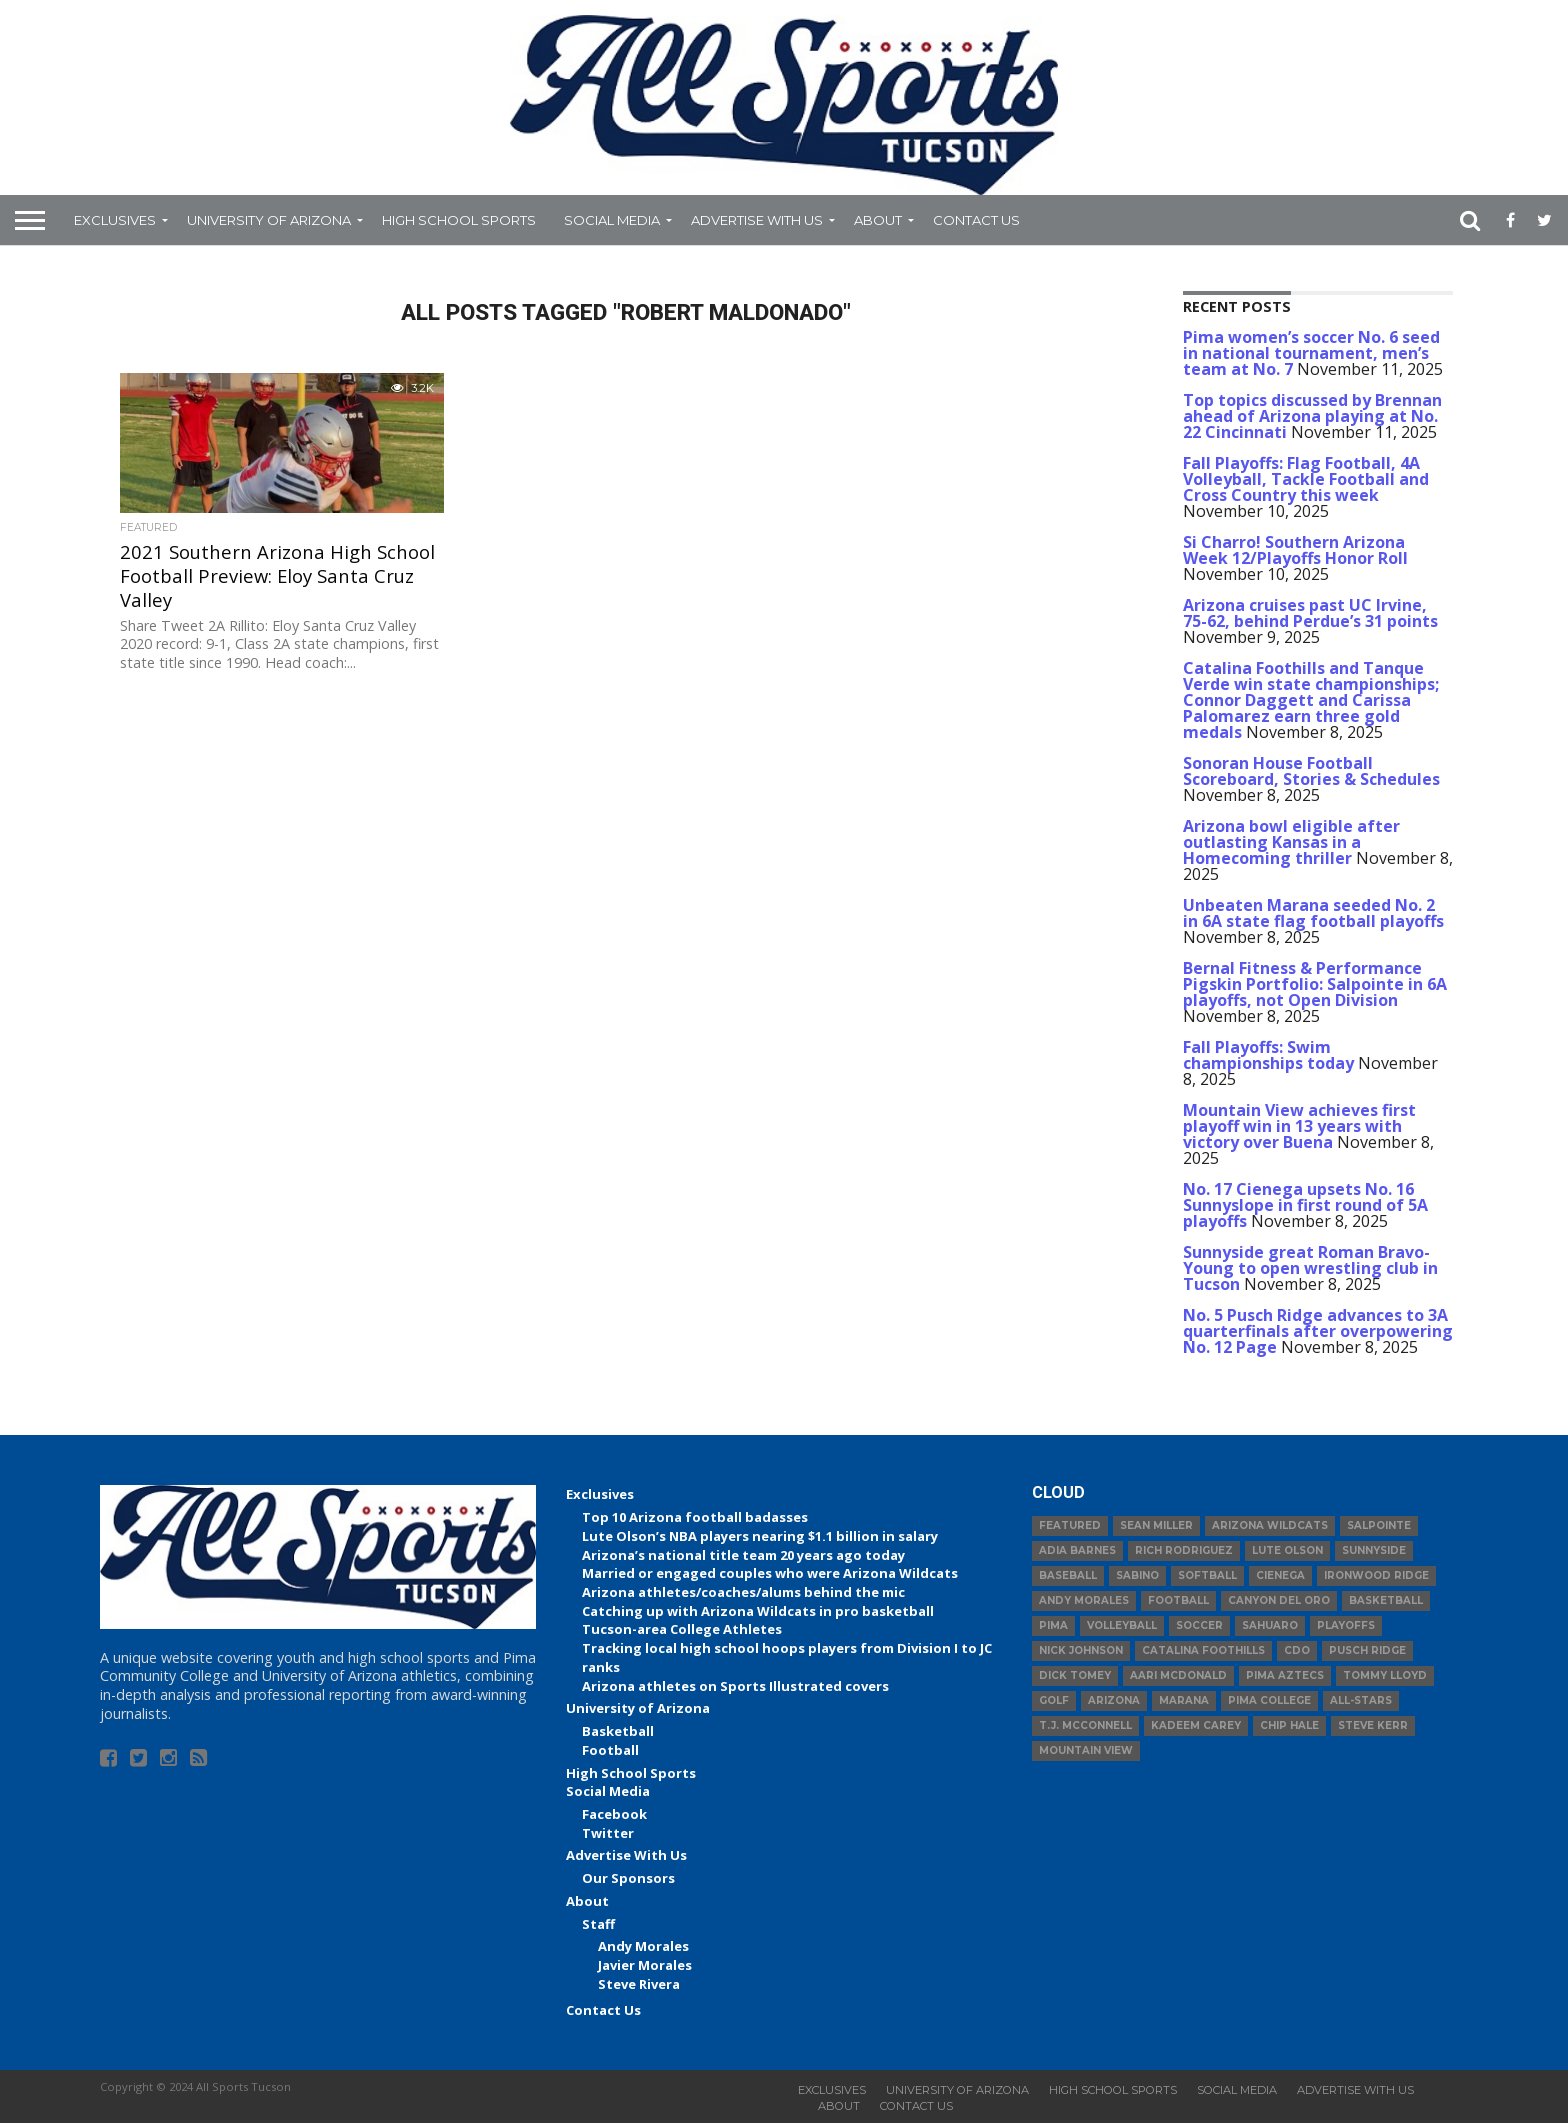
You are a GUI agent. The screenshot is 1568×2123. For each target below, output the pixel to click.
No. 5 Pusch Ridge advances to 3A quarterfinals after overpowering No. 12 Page (1318, 1331)
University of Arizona (269, 220)
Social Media (612, 220)
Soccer (1199, 1625)
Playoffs (1346, 1625)
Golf (1054, 1700)
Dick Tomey (1075, 1675)
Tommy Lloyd (1385, 1675)
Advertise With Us (757, 220)
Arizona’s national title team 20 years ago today (743, 1555)
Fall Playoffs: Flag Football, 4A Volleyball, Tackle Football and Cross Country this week (1306, 479)
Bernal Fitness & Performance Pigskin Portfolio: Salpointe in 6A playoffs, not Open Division (1315, 984)
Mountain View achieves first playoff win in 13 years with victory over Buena (1299, 1126)
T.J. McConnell (1085, 1725)
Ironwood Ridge (1376, 1575)
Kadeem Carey (1196, 1725)
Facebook (614, 1814)
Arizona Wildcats (1270, 1525)
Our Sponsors (628, 1878)
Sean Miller (1156, 1525)
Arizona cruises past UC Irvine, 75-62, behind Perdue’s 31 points (1310, 613)
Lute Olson (1287, 1550)
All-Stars (1361, 1700)
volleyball (1122, 1625)
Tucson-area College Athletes (682, 1629)
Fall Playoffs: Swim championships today (1268, 1055)
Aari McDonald (1178, 1675)
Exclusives (115, 220)
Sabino (1137, 1575)
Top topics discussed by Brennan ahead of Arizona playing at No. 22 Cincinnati (1312, 416)
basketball (1386, 1600)
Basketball (618, 1731)
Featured (1070, 1525)
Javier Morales (645, 1965)
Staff (598, 1924)
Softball (1207, 1575)
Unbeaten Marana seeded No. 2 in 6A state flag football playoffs (1313, 913)
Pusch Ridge (1367, 1650)
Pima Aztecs (1285, 1675)
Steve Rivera (639, 1984)
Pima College (1269, 1700)
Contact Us (976, 220)
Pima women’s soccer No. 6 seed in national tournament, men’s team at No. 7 (1311, 353)
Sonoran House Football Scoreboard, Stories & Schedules (1311, 771)
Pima (1053, 1625)
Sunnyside (1374, 1550)
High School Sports (459, 220)
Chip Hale (1289, 1725)
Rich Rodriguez (1184, 1550)
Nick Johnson (1081, 1650)
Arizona (1114, 1700)
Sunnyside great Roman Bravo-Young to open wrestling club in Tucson (1310, 1268)
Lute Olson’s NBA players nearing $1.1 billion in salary (760, 1536)
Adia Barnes (1077, 1550)
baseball (1068, 1575)
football (1178, 1600)
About (878, 220)
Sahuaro (1270, 1625)
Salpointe (1379, 1525)
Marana (1184, 1700)
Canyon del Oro (1279, 1600)
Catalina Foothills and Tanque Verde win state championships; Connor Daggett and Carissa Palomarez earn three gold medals (1311, 700)
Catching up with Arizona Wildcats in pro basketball (758, 1611)
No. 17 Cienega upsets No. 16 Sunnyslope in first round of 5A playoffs (1305, 1205)
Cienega (1280, 1575)
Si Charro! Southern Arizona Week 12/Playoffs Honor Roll (1295, 550)
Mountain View (1086, 1750)
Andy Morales (643, 1946)
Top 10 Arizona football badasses (695, 1517)
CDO (1297, 1650)
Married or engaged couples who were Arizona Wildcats (770, 1573)
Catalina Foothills (1203, 1650)
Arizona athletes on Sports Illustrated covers (735, 1686)
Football (610, 1750)
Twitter (608, 1833)
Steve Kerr (1373, 1725)
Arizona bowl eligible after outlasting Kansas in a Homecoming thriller (1291, 842)
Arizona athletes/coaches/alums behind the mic (743, 1592)
